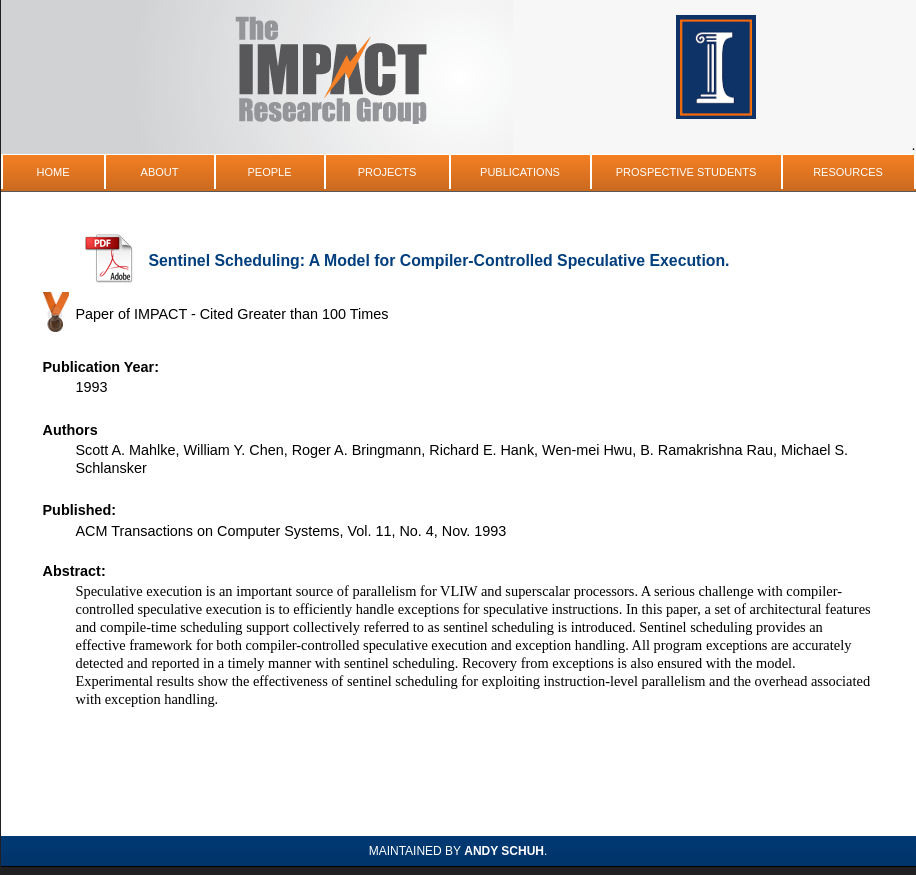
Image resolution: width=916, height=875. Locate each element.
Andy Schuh (504, 851)
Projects (387, 172)
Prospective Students (686, 172)
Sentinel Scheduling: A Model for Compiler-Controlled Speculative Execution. (439, 260)
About (160, 172)
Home (53, 172)
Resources (848, 172)
